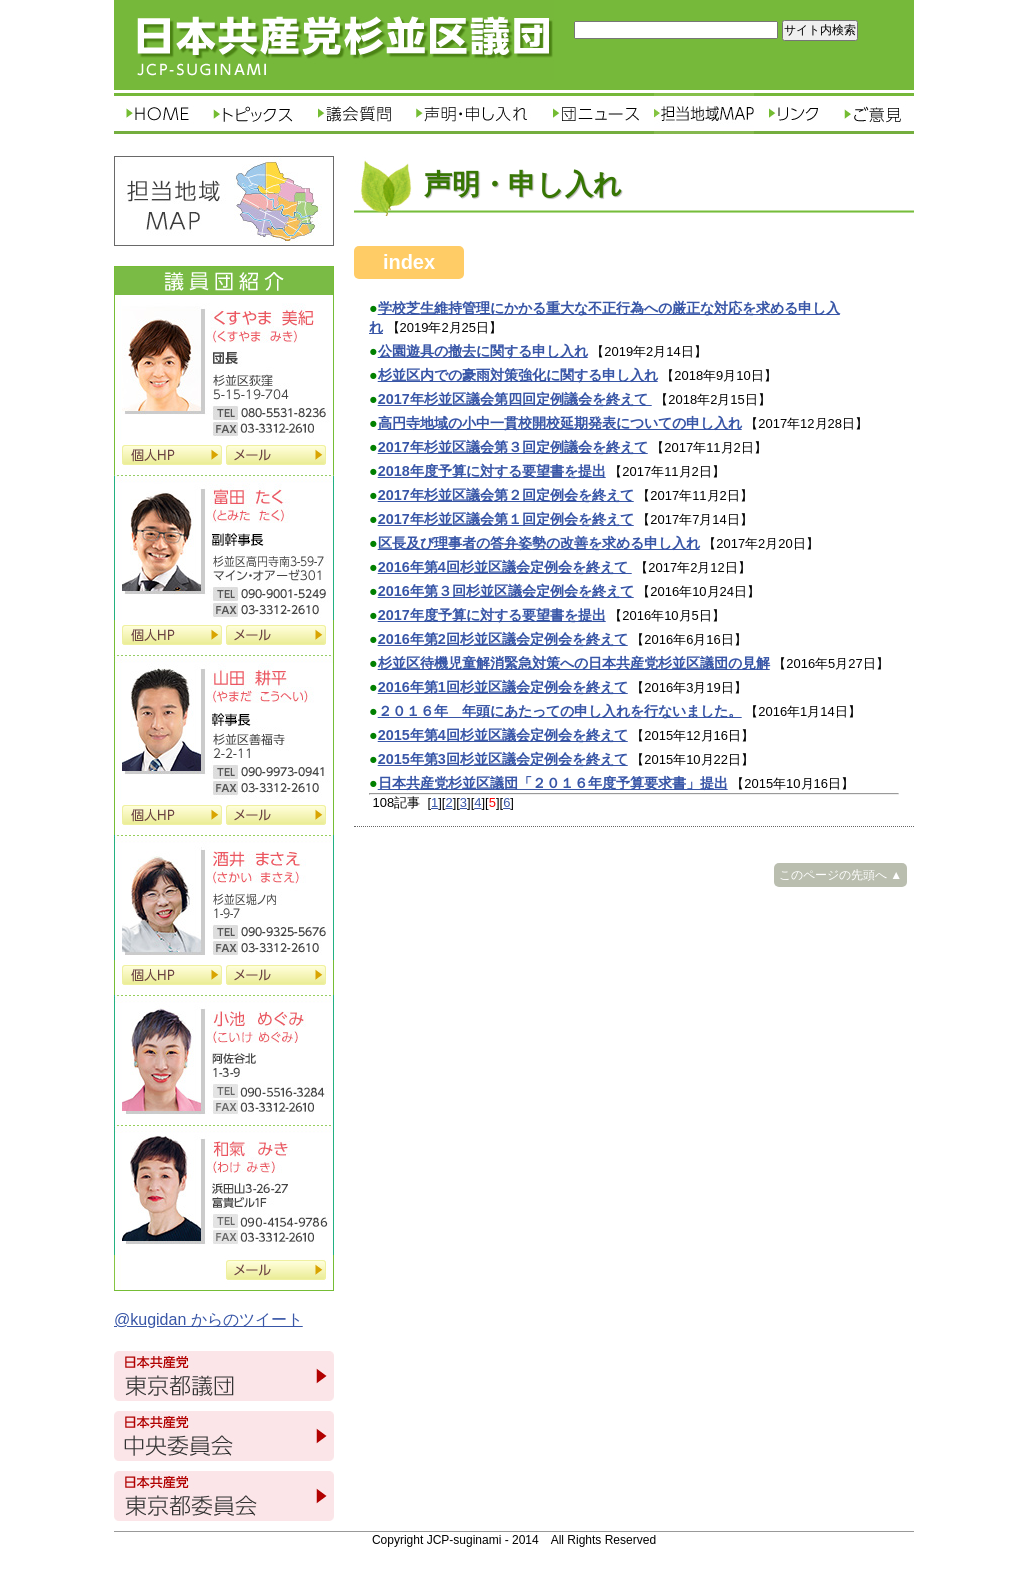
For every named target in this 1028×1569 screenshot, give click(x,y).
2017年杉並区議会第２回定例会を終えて (506, 495)
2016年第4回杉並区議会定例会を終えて (505, 567)
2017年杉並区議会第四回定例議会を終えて (515, 399)
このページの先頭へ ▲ (840, 875)
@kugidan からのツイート (208, 1319)
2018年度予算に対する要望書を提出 (492, 471)
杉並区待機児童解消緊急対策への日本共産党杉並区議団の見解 (574, 663)
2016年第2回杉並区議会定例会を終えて (503, 639)
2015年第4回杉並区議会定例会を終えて (503, 735)
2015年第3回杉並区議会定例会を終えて (503, 759)
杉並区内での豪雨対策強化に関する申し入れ (518, 375)
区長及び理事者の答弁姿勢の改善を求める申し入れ (539, 543)
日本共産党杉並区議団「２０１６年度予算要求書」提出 (553, 783)
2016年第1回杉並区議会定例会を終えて (503, 687)
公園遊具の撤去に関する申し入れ (483, 351)
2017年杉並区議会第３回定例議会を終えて (513, 447)
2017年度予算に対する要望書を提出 (492, 615)
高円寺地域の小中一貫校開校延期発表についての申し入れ (560, 423)
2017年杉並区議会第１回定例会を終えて (506, 519)
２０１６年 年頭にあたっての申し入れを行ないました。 (560, 711)
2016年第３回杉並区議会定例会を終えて (506, 591)
